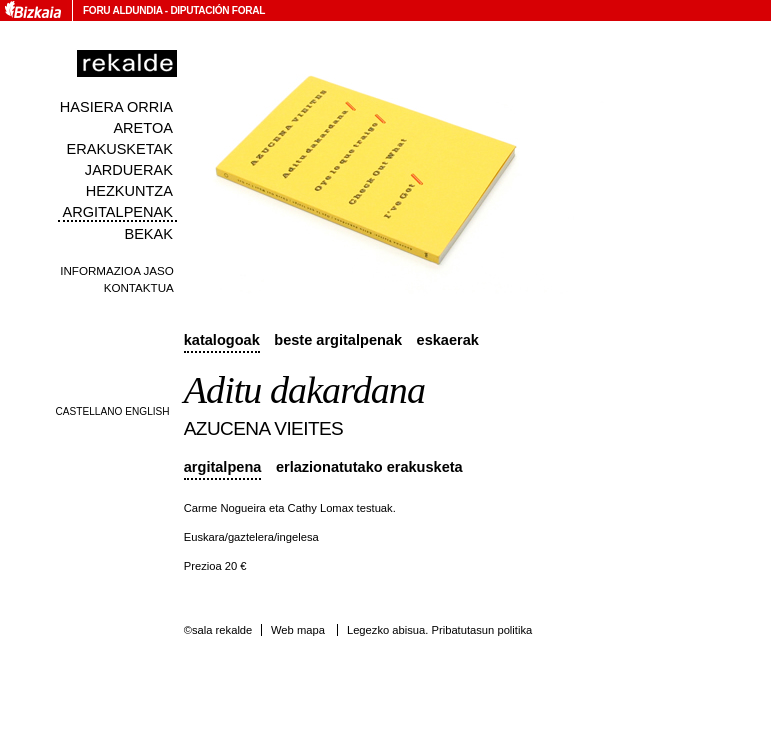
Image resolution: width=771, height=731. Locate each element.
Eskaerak (448, 340)
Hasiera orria (116, 107)
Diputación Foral (217, 10)
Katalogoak (222, 340)
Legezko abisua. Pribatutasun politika (439, 630)
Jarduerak (129, 170)
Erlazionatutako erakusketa (369, 467)
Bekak (148, 234)
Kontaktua (139, 287)
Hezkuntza (129, 191)
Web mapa (298, 630)
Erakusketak (120, 149)
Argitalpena (223, 467)
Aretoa (143, 128)
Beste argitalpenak (338, 340)
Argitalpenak (117, 212)
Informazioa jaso (117, 270)
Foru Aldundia (122, 10)
